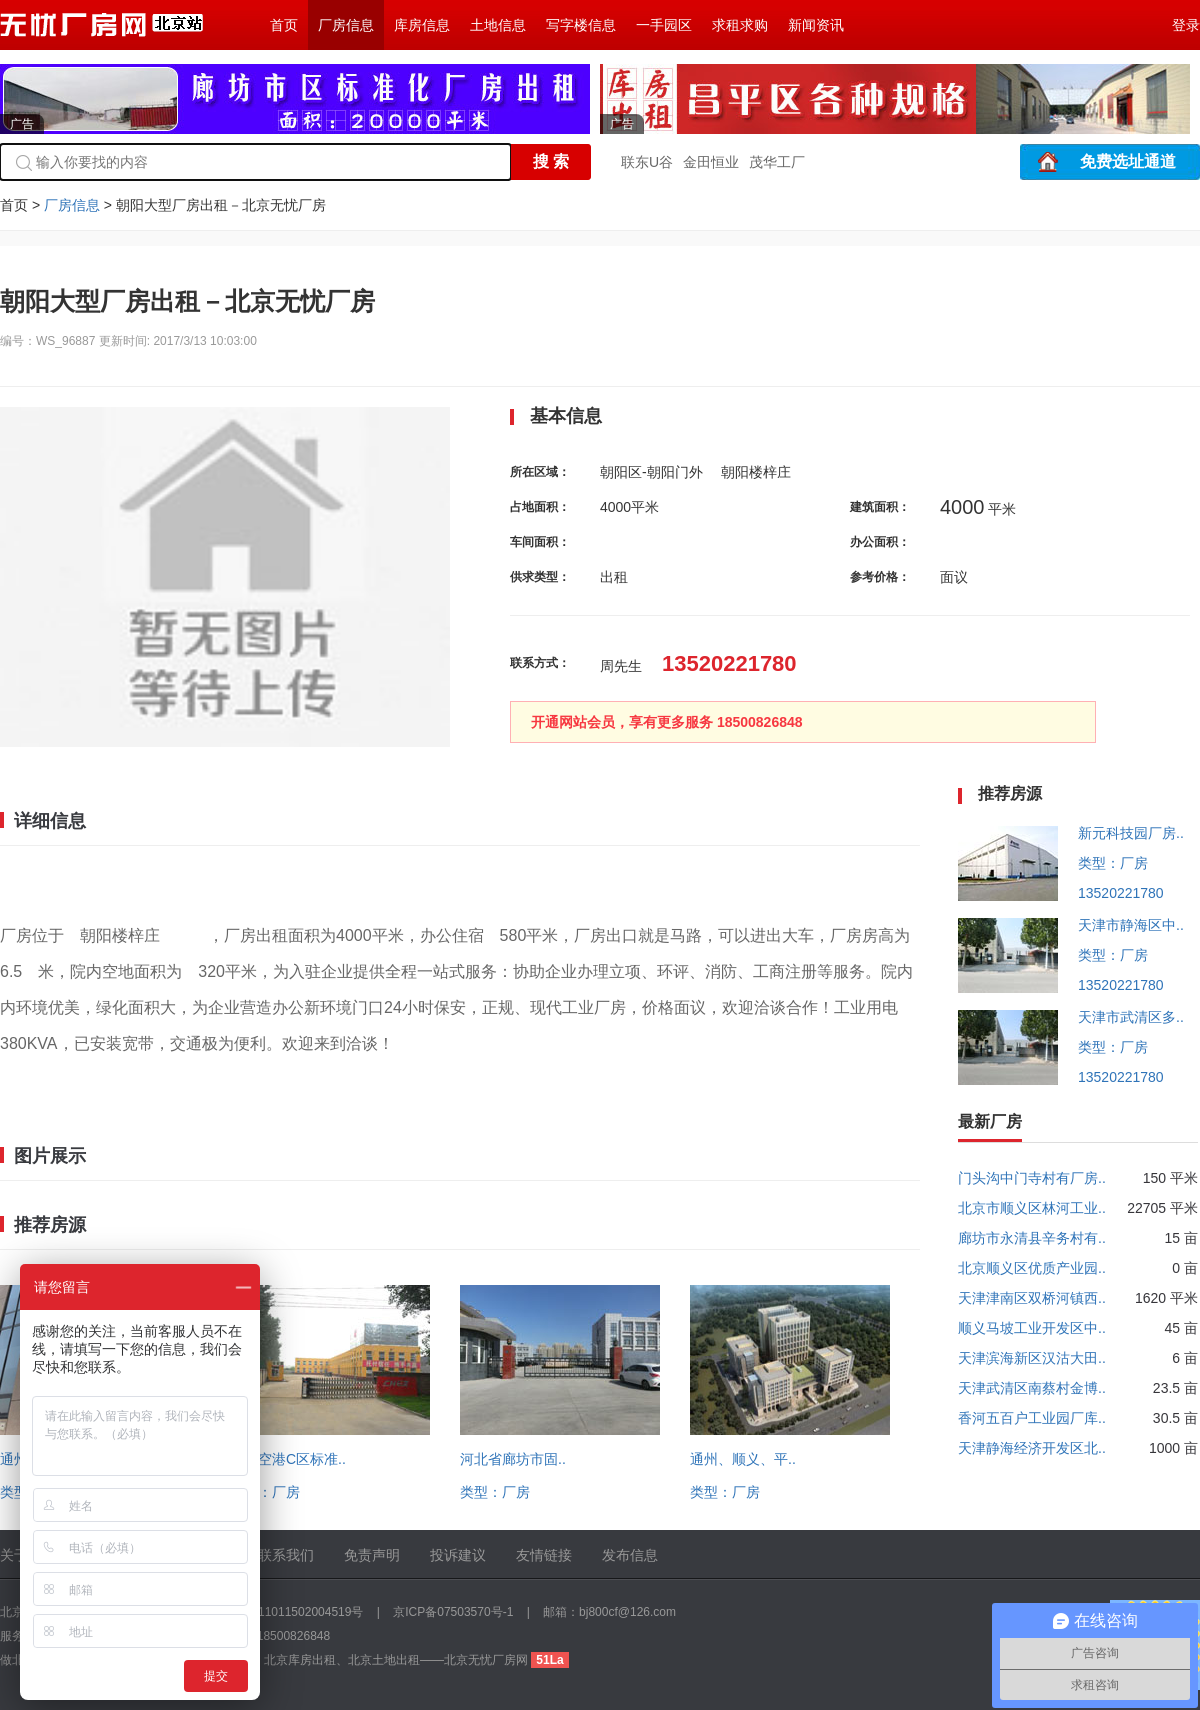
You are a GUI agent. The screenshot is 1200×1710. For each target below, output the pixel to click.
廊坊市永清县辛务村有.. (1032, 1238)
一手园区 (664, 25)
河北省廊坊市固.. (513, 1459)
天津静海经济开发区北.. (1032, 1448)
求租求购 (740, 25)
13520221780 (1121, 893)
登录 (1186, 25)
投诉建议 (458, 1555)
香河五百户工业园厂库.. (1032, 1418)
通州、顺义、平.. (743, 1459)
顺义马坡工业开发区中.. (1032, 1328)
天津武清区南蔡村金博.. (1032, 1388)
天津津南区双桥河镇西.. (1032, 1298)
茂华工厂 (777, 162)
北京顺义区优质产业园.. (1032, 1268)
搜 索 (551, 161)
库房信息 (422, 25)
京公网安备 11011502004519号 (279, 1612)
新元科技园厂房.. (1131, 833)
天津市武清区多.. (1131, 1017)
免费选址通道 (1128, 161)
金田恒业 (711, 162)
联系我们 (286, 1555)
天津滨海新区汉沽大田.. (1032, 1358)
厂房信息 (346, 25)
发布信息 (630, 1555)
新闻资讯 (816, 25)
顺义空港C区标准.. (288, 1459)
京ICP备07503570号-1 (453, 1612)
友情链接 (544, 1555)
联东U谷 (647, 162)
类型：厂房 (265, 1492)
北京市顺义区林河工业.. (1032, 1208)
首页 (284, 25)
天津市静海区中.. (1131, 925)
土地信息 (498, 25)
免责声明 (372, 1555)
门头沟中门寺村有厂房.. (1032, 1178)
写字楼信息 (581, 25)
